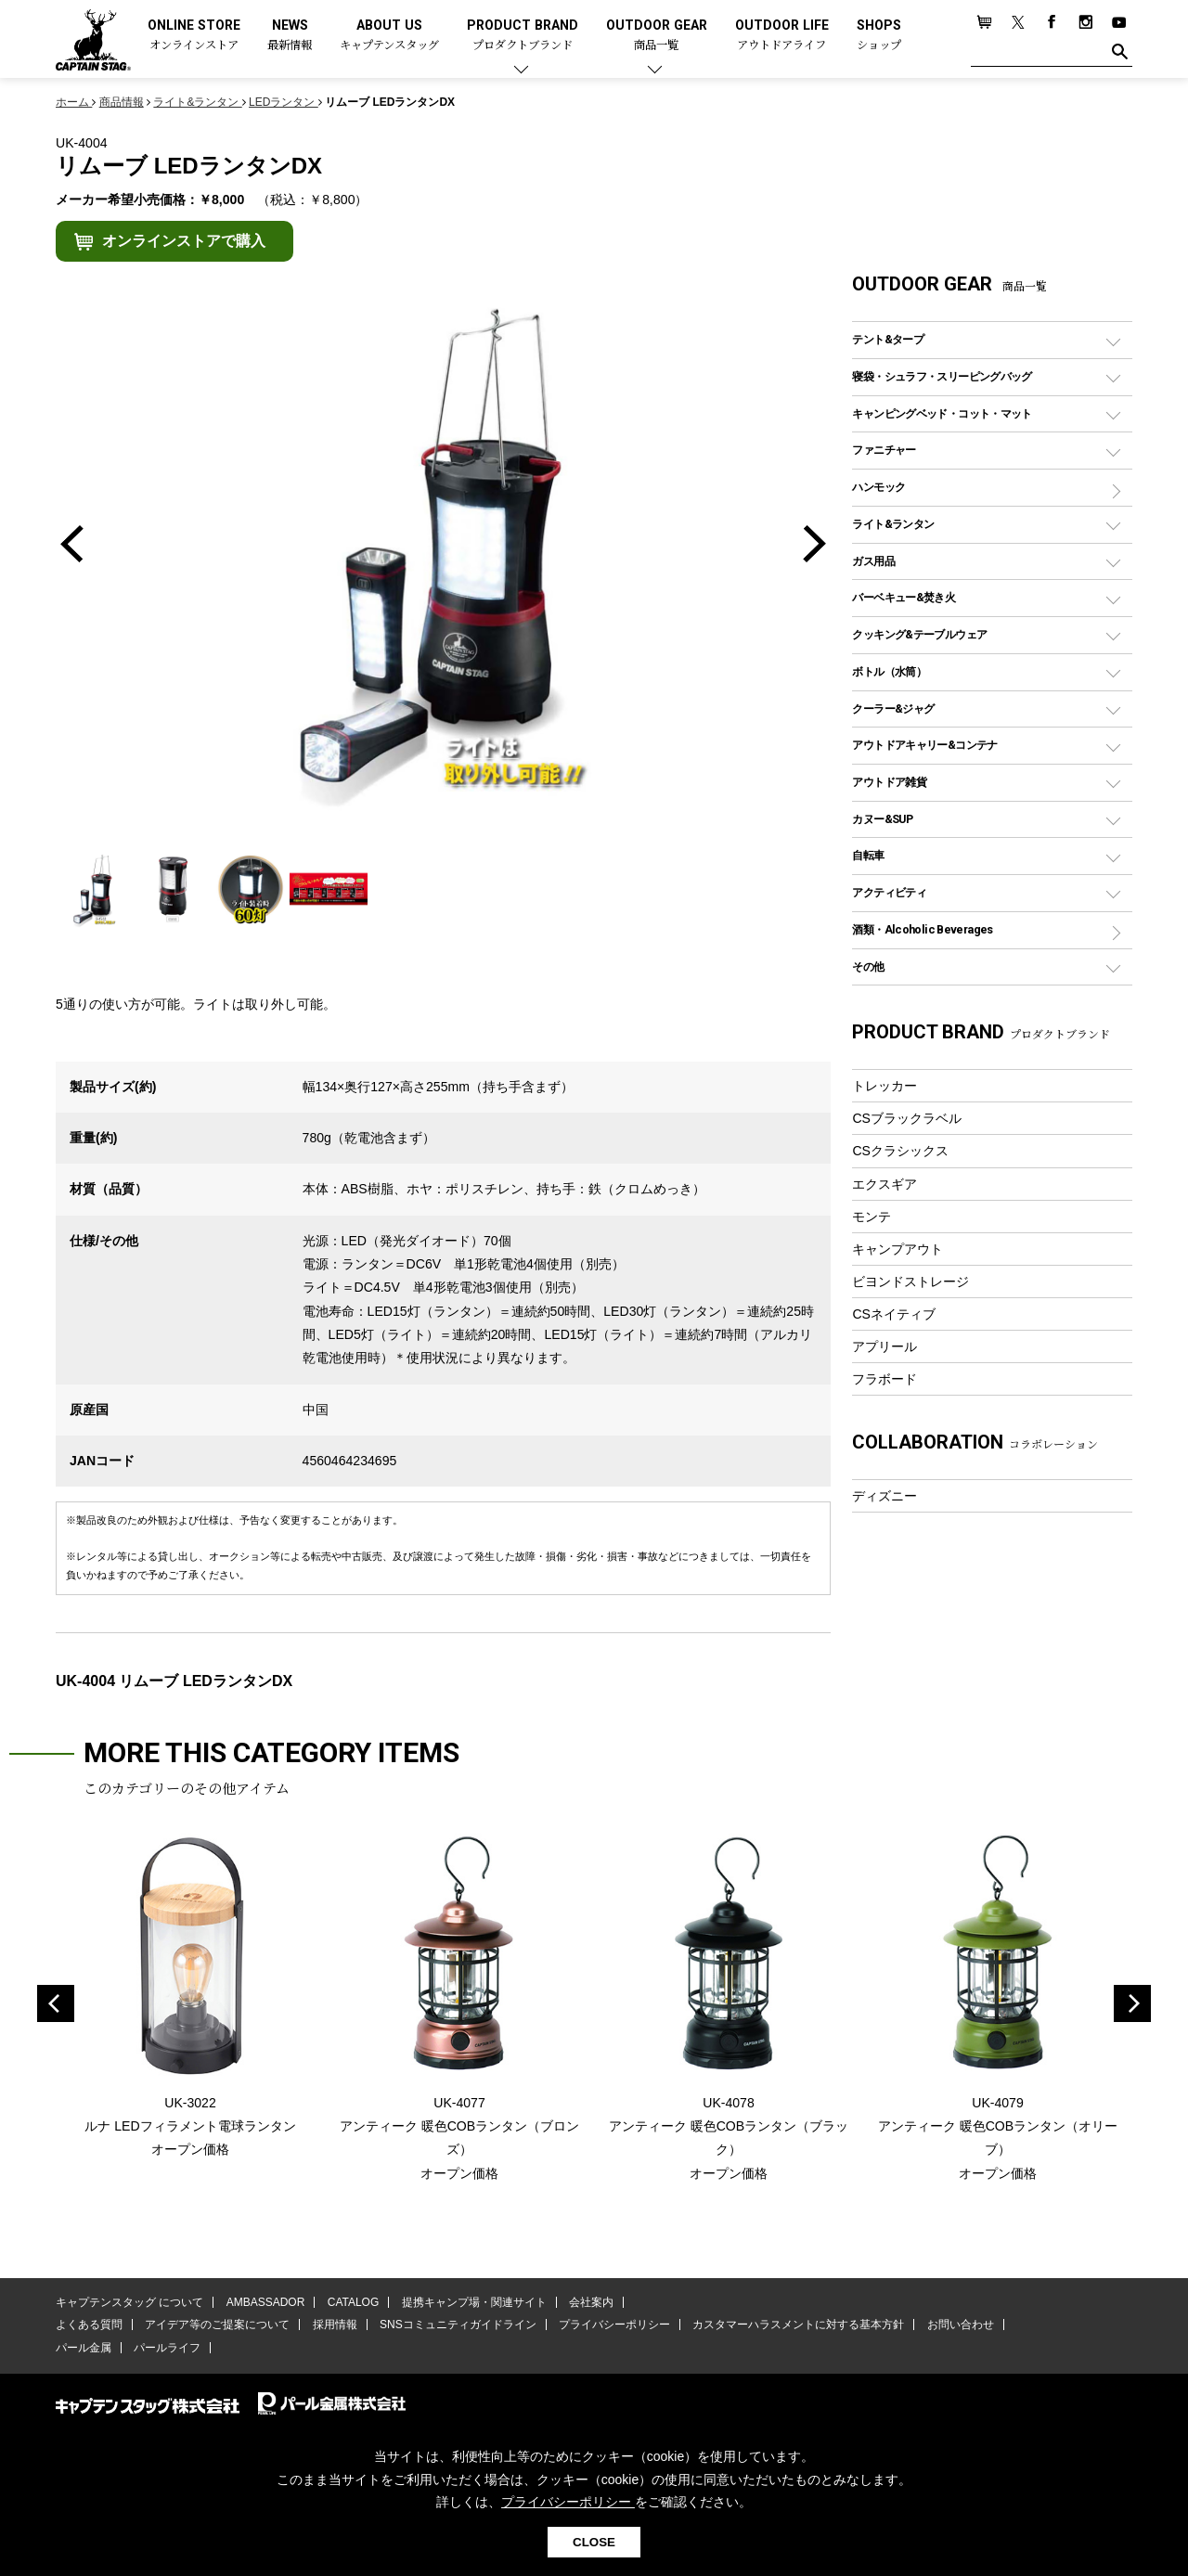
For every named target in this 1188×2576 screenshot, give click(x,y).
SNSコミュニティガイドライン (458, 2324)
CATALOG (354, 2302)
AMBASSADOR (265, 2302)
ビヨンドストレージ (910, 1281)
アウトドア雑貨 (889, 782)
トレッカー (884, 1085)
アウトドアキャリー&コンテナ (924, 745)
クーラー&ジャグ (893, 708)
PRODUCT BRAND (522, 36)
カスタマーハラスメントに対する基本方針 (798, 2324)
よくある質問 (89, 2324)
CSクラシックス (900, 1150)
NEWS (289, 36)
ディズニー (884, 1495)
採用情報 (335, 2324)
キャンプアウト (897, 1249)
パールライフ (167, 2347)
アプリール (884, 1346)
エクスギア (884, 1184)
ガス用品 (873, 561)
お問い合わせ (960, 2324)
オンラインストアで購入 (183, 241)
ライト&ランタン (893, 524)
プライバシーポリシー (614, 2324)
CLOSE (594, 2542)
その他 (868, 966)
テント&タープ (887, 339)
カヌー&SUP (882, 819)
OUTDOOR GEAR (656, 36)
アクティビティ (889, 892)
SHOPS (879, 36)
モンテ (871, 1216)
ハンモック (878, 487)
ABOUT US (389, 36)
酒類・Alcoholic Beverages (922, 929)
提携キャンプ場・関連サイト (474, 2302)
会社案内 (591, 2302)
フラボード (884, 1379)
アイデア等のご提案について (217, 2324)
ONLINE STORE (194, 36)
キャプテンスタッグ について (129, 2302)
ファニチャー (883, 450)
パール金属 (83, 2347)
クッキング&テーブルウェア (919, 634)
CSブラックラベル (907, 1118)
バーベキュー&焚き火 (903, 597)
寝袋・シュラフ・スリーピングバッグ (941, 376)
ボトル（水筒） (889, 671)
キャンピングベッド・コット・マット (941, 413)
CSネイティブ (894, 1314)
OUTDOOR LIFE (782, 36)
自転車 (868, 855)
